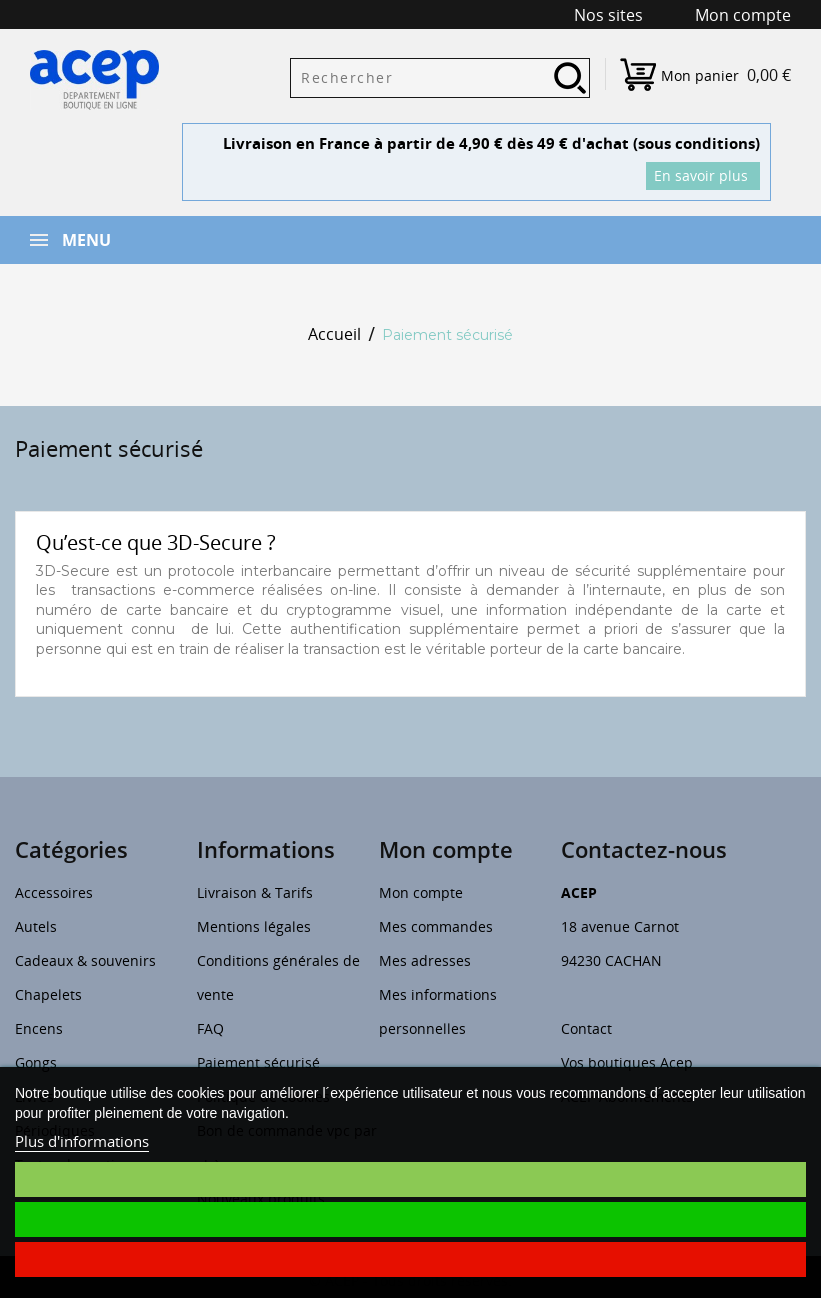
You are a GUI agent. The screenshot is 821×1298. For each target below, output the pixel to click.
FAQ (210, 1028)
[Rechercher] (440, 78)
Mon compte (421, 892)
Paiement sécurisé (258, 1062)
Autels (36, 926)
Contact (586, 1028)
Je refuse (411, 1259)
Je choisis (411, 1179)
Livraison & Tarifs (255, 892)
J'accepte (410, 1219)
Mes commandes (436, 926)
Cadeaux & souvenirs (85, 960)
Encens (39, 1028)
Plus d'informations (82, 1141)
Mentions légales (254, 926)
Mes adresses (425, 960)
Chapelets (48, 994)
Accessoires (54, 892)
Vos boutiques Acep (627, 1062)
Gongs (36, 1062)
